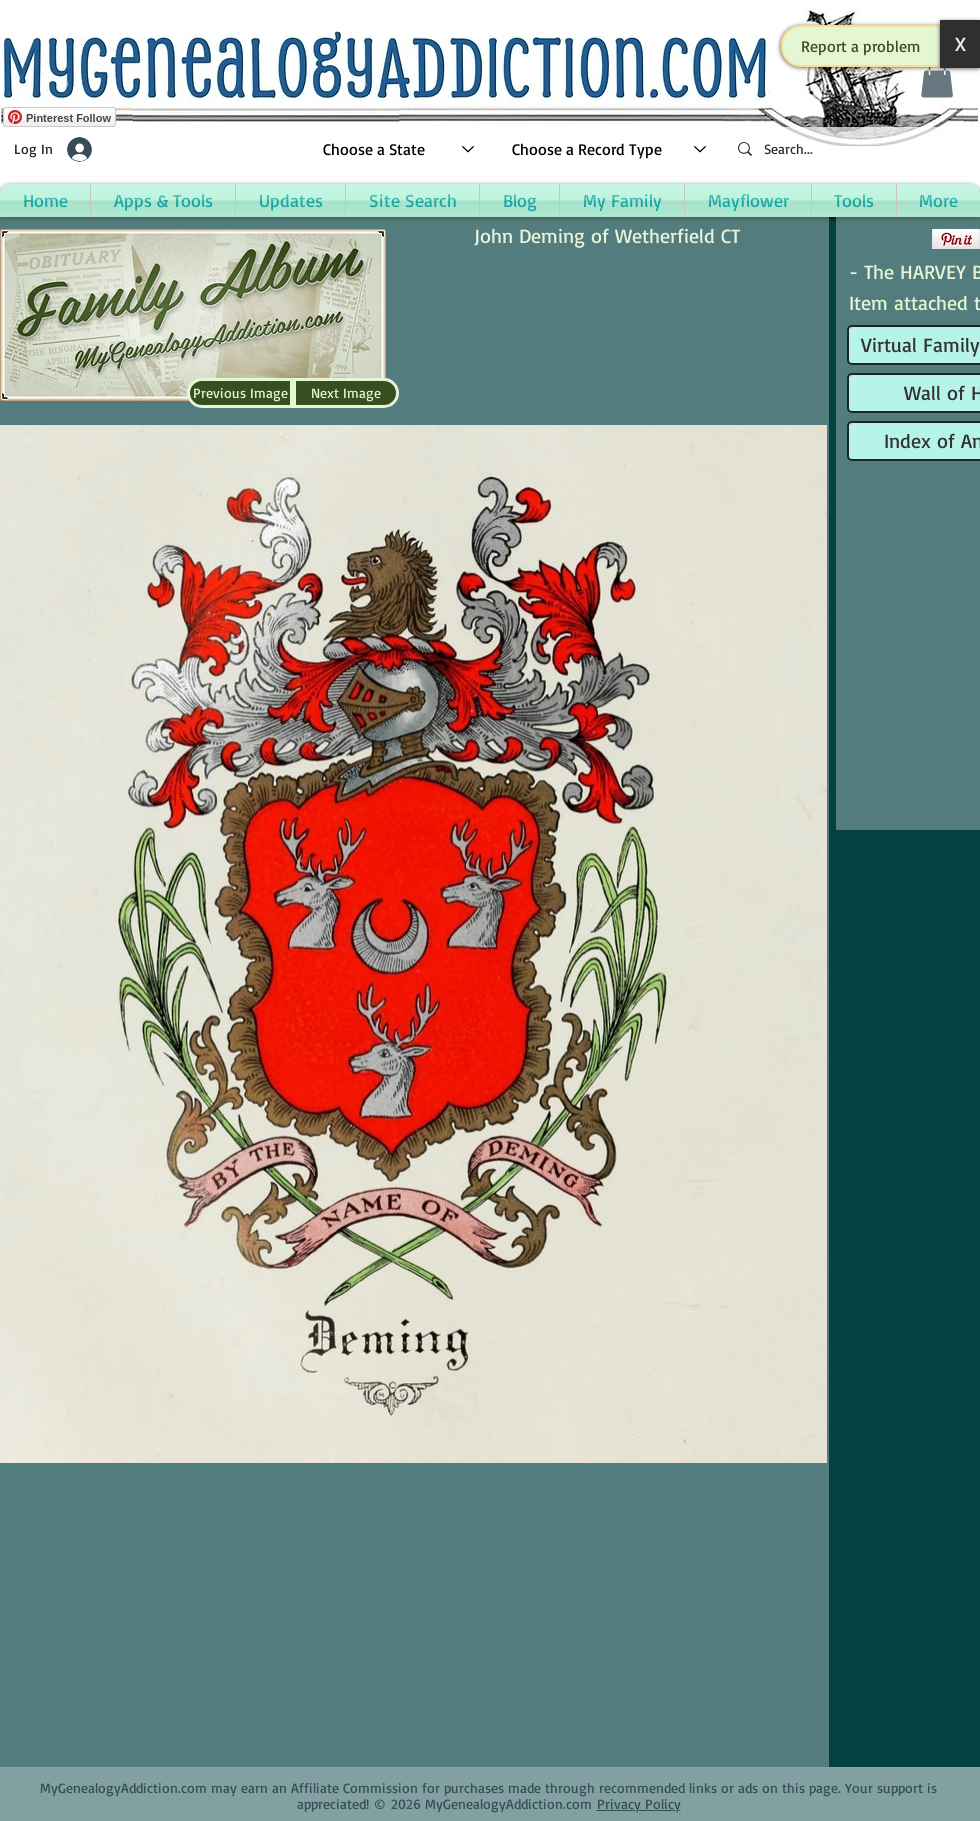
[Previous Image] (240, 393)
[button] (861, 46)
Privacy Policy (639, 1803)
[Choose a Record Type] (610, 149)
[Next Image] (346, 393)
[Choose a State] (399, 149)
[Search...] (850, 149)
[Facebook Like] (887, 239)
